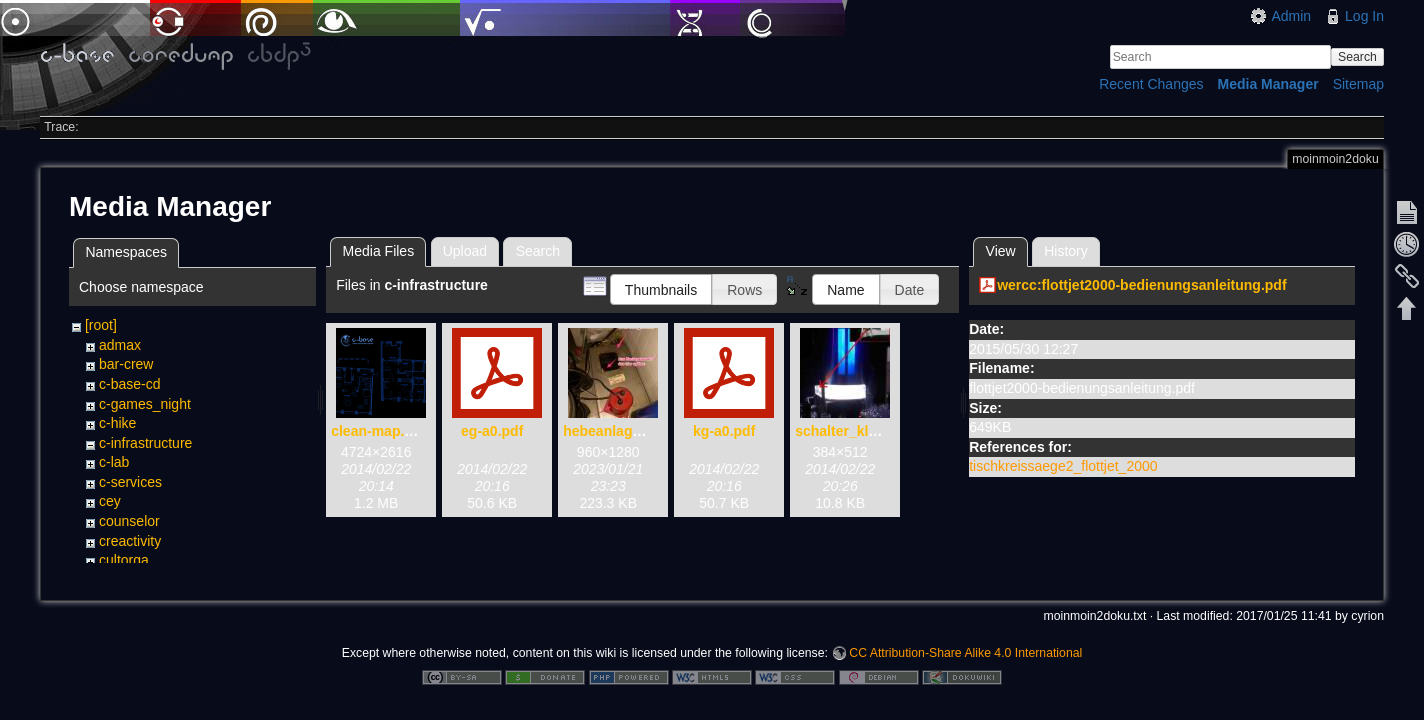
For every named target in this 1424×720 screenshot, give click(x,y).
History (1066, 251)
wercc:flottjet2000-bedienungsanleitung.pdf (1141, 285)
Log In (1364, 16)
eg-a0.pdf (492, 431)
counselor (129, 521)
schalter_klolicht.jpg (862, 431)
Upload (465, 251)
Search (1357, 57)
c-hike (117, 423)
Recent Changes (1151, 84)
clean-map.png (380, 431)
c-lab (114, 462)
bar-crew (126, 364)
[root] (101, 325)
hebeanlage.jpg (614, 431)
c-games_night (145, 404)
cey (110, 501)
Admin (1291, 16)
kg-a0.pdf (724, 431)
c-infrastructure (145, 443)
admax (120, 345)
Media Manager (1268, 84)
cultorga (124, 560)
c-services (130, 482)
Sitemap (1358, 84)
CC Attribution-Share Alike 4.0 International (965, 654)
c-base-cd (129, 384)
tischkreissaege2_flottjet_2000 (1063, 466)
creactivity (130, 541)
